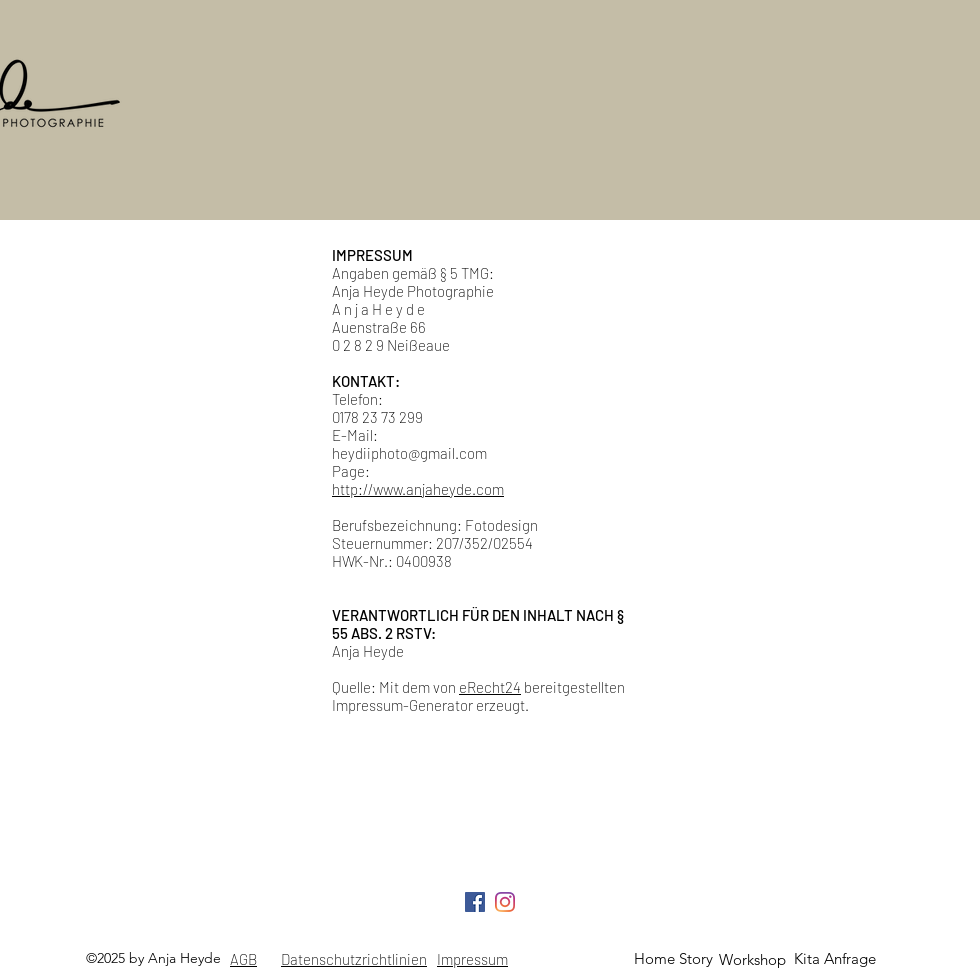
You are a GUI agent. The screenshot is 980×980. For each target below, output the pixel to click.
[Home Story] (673, 959)
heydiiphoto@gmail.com (409, 453)
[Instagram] (505, 902)
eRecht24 (490, 687)
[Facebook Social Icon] (475, 902)
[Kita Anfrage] (835, 959)
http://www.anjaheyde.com (418, 489)
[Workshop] (752, 960)
